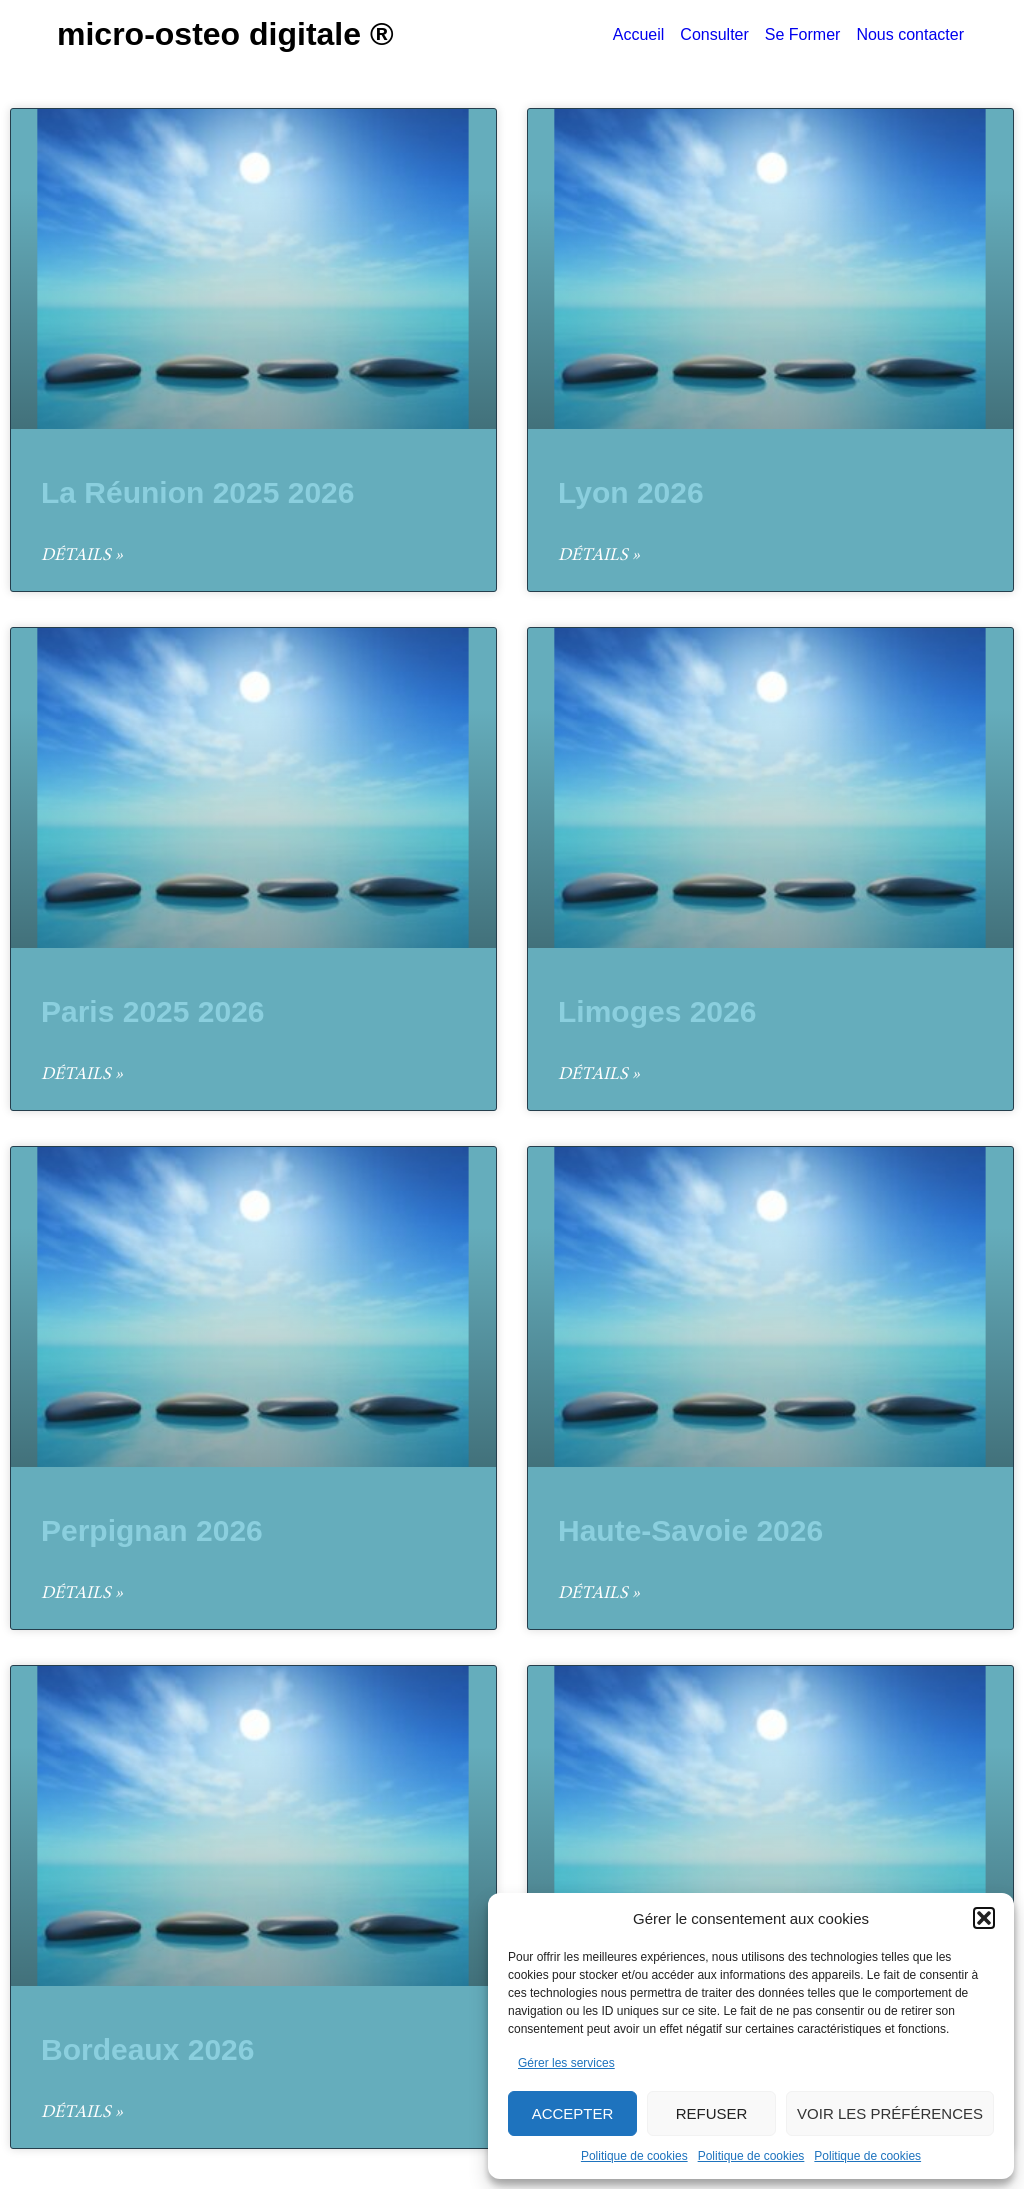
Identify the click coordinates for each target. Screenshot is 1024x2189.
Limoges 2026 (657, 1011)
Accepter (573, 2113)
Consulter (714, 34)
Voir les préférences (890, 2113)
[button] (984, 1918)
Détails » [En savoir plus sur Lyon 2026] (599, 556)
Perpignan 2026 (152, 1530)
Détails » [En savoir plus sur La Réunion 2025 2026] (82, 556)
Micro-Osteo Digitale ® (225, 34)
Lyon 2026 (631, 492)
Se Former (803, 34)
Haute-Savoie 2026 (690, 1530)
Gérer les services (566, 2063)
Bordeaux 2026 (147, 2049)
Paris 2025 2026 (153, 1011)
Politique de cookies (634, 2156)
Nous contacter (910, 34)
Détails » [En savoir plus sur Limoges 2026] (599, 1075)
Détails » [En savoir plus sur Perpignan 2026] (82, 1594)
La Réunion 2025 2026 (197, 492)
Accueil (639, 34)
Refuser (712, 2113)
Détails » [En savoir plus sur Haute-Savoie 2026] (599, 1594)
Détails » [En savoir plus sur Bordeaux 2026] (82, 2113)
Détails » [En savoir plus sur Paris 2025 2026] (82, 1075)
